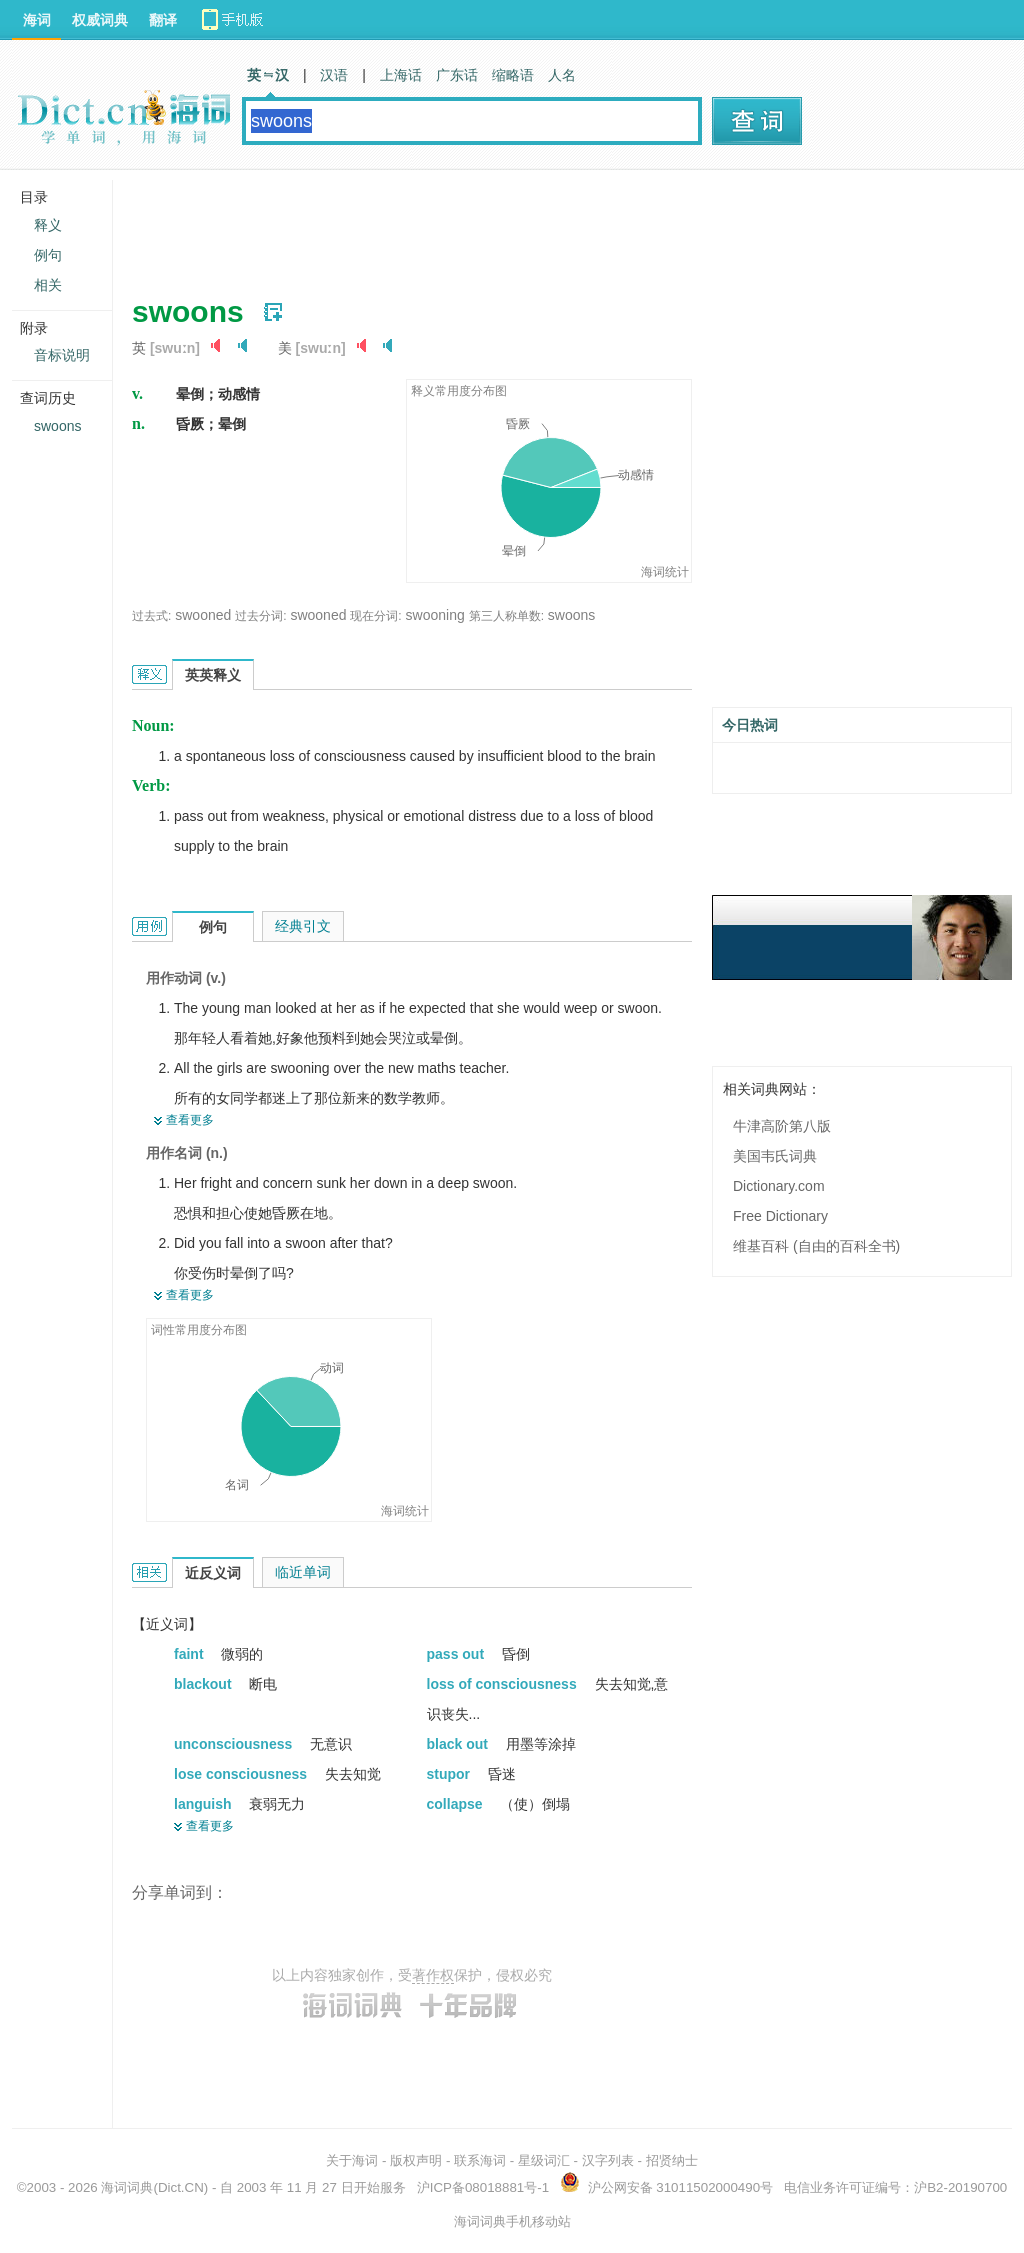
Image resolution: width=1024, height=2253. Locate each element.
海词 (37, 20)
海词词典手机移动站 (512, 2221)
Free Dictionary (780, 1216)
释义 (48, 225)
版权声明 (416, 2160)
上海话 (401, 75)
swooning (435, 615)
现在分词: (375, 616)
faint (190, 1654)
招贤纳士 (672, 2160)
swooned (203, 615)
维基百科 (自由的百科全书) (816, 1246)
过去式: (151, 616)
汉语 (334, 75)
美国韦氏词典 (775, 1156)
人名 (562, 75)
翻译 (163, 20)
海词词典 (127, 2187)
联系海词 (480, 2160)
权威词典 (100, 20)
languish (204, 1804)
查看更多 (190, 1120)
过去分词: (260, 616)
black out (459, 1744)
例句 (48, 255)
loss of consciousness (504, 1684)
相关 (48, 285)
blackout (204, 1684)
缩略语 (513, 75)
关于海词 (352, 2160)
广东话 (457, 75)
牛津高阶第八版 (782, 1126)
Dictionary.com (779, 1186)
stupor (450, 1774)
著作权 (433, 1975)
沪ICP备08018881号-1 (483, 2187)
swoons (571, 615)
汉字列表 (608, 2160)
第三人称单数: (506, 616)
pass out (457, 1654)
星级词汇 (544, 2160)
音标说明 (62, 355)
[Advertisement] (496, 225)
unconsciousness (235, 1744)
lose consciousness (242, 1774)
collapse (457, 1804)
